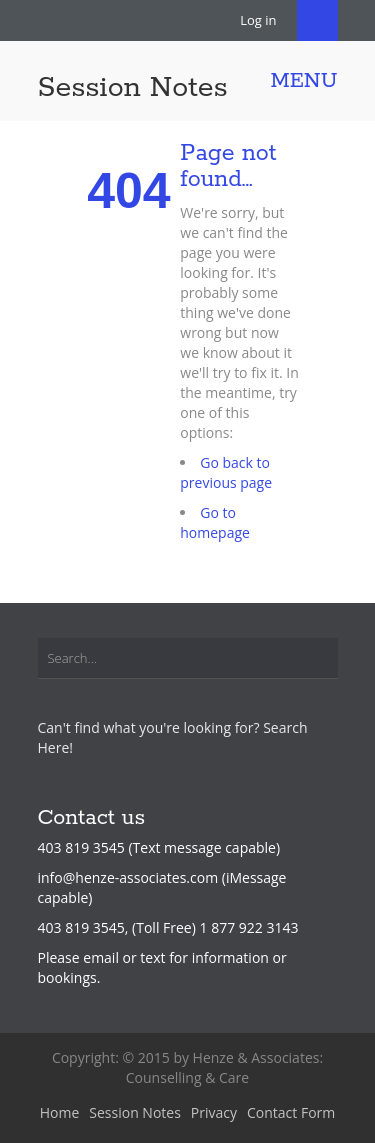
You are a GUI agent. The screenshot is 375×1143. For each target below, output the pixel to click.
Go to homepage (215, 522)
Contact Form (291, 1112)
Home (60, 1112)
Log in (258, 20)
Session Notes (133, 88)
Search (317, 20)
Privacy (214, 1112)
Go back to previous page (226, 472)
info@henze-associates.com (128, 877)
